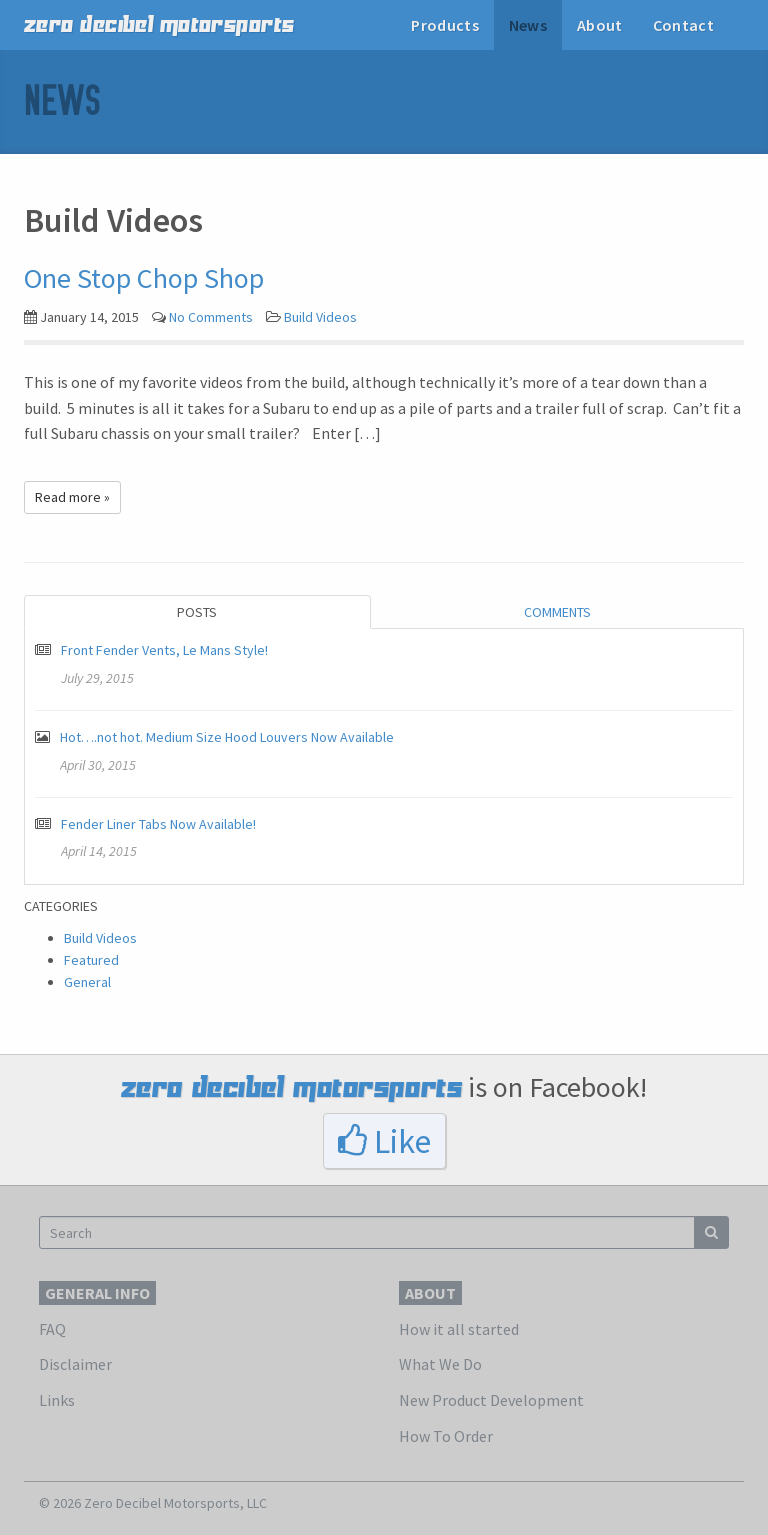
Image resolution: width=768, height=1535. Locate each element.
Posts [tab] (197, 612)
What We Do (440, 1364)
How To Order (446, 1436)
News (528, 25)
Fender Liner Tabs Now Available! (158, 824)
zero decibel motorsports (159, 25)
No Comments (211, 317)
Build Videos (320, 317)
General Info (97, 1293)
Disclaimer (75, 1364)
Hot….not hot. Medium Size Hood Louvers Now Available (227, 737)
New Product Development (491, 1400)
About (600, 25)
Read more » (72, 497)
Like (384, 1141)
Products (445, 25)
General (87, 982)
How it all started (459, 1329)
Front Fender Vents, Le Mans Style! (164, 650)
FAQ (52, 1329)
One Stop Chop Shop (144, 278)
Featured (91, 960)
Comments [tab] (557, 612)
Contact (683, 25)
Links (57, 1400)
